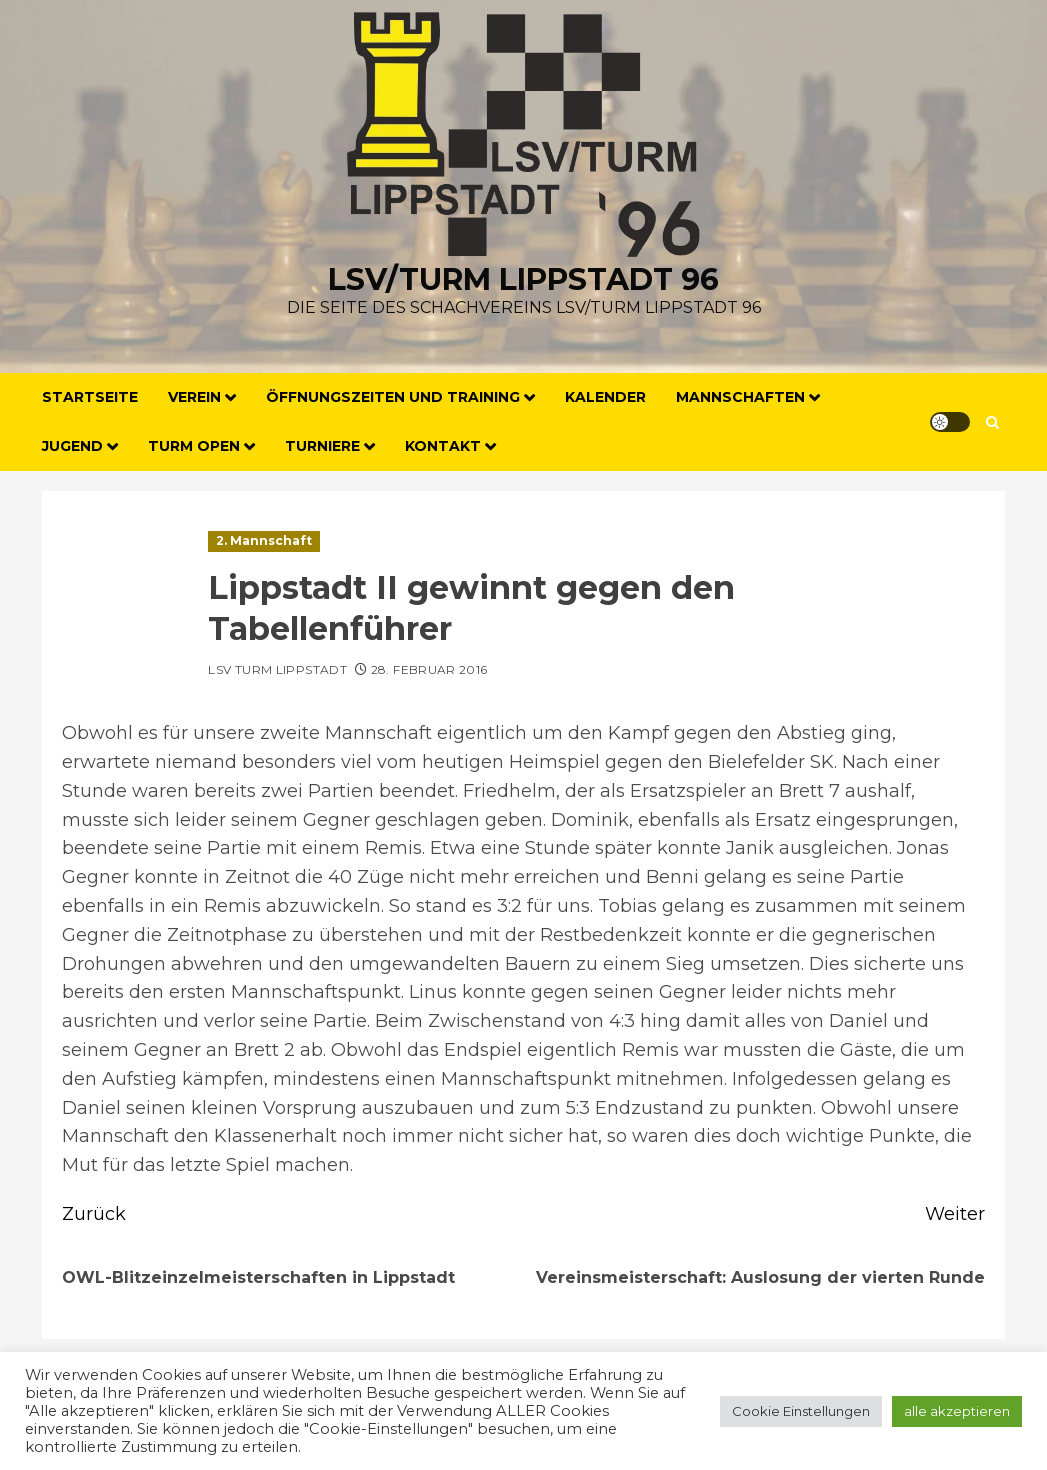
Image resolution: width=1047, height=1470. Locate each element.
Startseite (90, 397)
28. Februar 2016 (429, 669)
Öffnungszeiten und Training (393, 397)
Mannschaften (740, 397)
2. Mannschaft (264, 540)
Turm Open (194, 446)
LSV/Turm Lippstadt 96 (523, 279)
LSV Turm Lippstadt (277, 669)
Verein (194, 397)
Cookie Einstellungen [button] (801, 1411)
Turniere (322, 446)
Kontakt (443, 446)
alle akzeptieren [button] (957, 1411)
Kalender (605, 397)
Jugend (72, 446)
